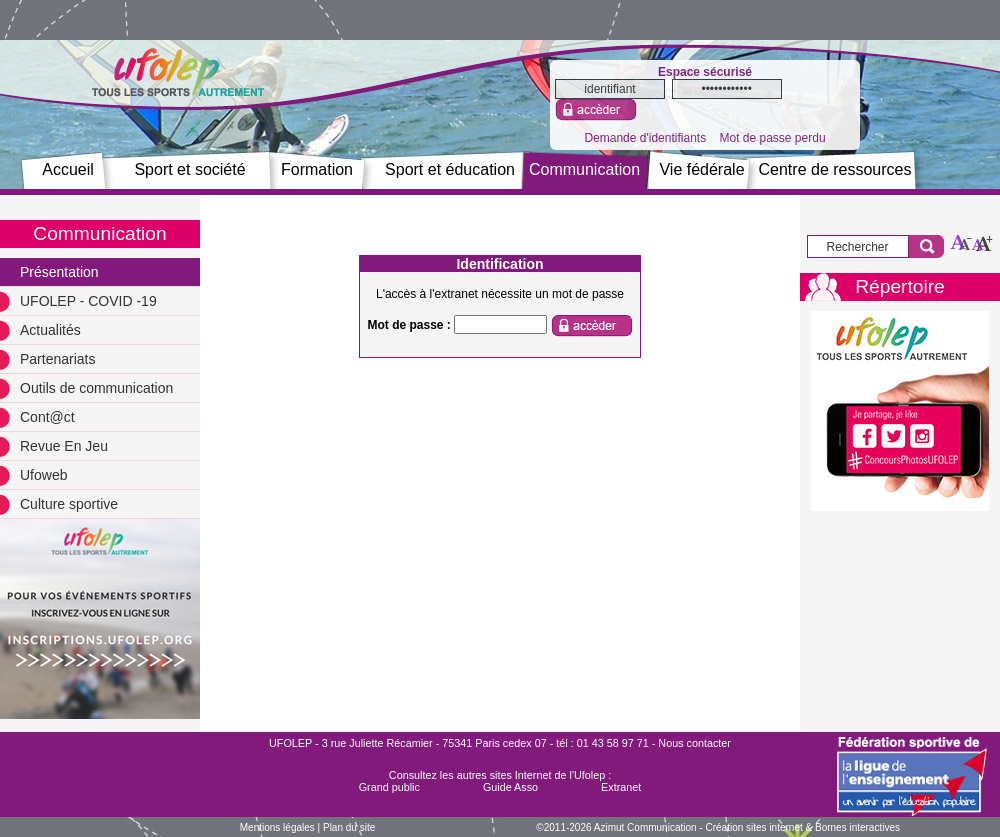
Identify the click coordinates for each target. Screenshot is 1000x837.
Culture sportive (69, 504)
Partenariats (57, 359)
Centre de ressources (835, 169)
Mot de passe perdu (772, 138)
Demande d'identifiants (645, 138)
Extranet (621, 787)
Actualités (50, 330)
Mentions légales (277, 827)
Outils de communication (96, 388)
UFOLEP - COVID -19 (88, 301)
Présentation (59, 272)
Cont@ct (47, 417)
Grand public (389, 787)
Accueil (68, 169)
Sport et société (189, 169)
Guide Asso (510, 787)
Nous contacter (694, 743)
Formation (317, 169)
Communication (584, 169)
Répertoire (900, 286)
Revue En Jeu (64, 446)
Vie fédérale (701, 169)
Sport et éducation (450, 169)
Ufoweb (43, 475)
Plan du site (349, 827)
